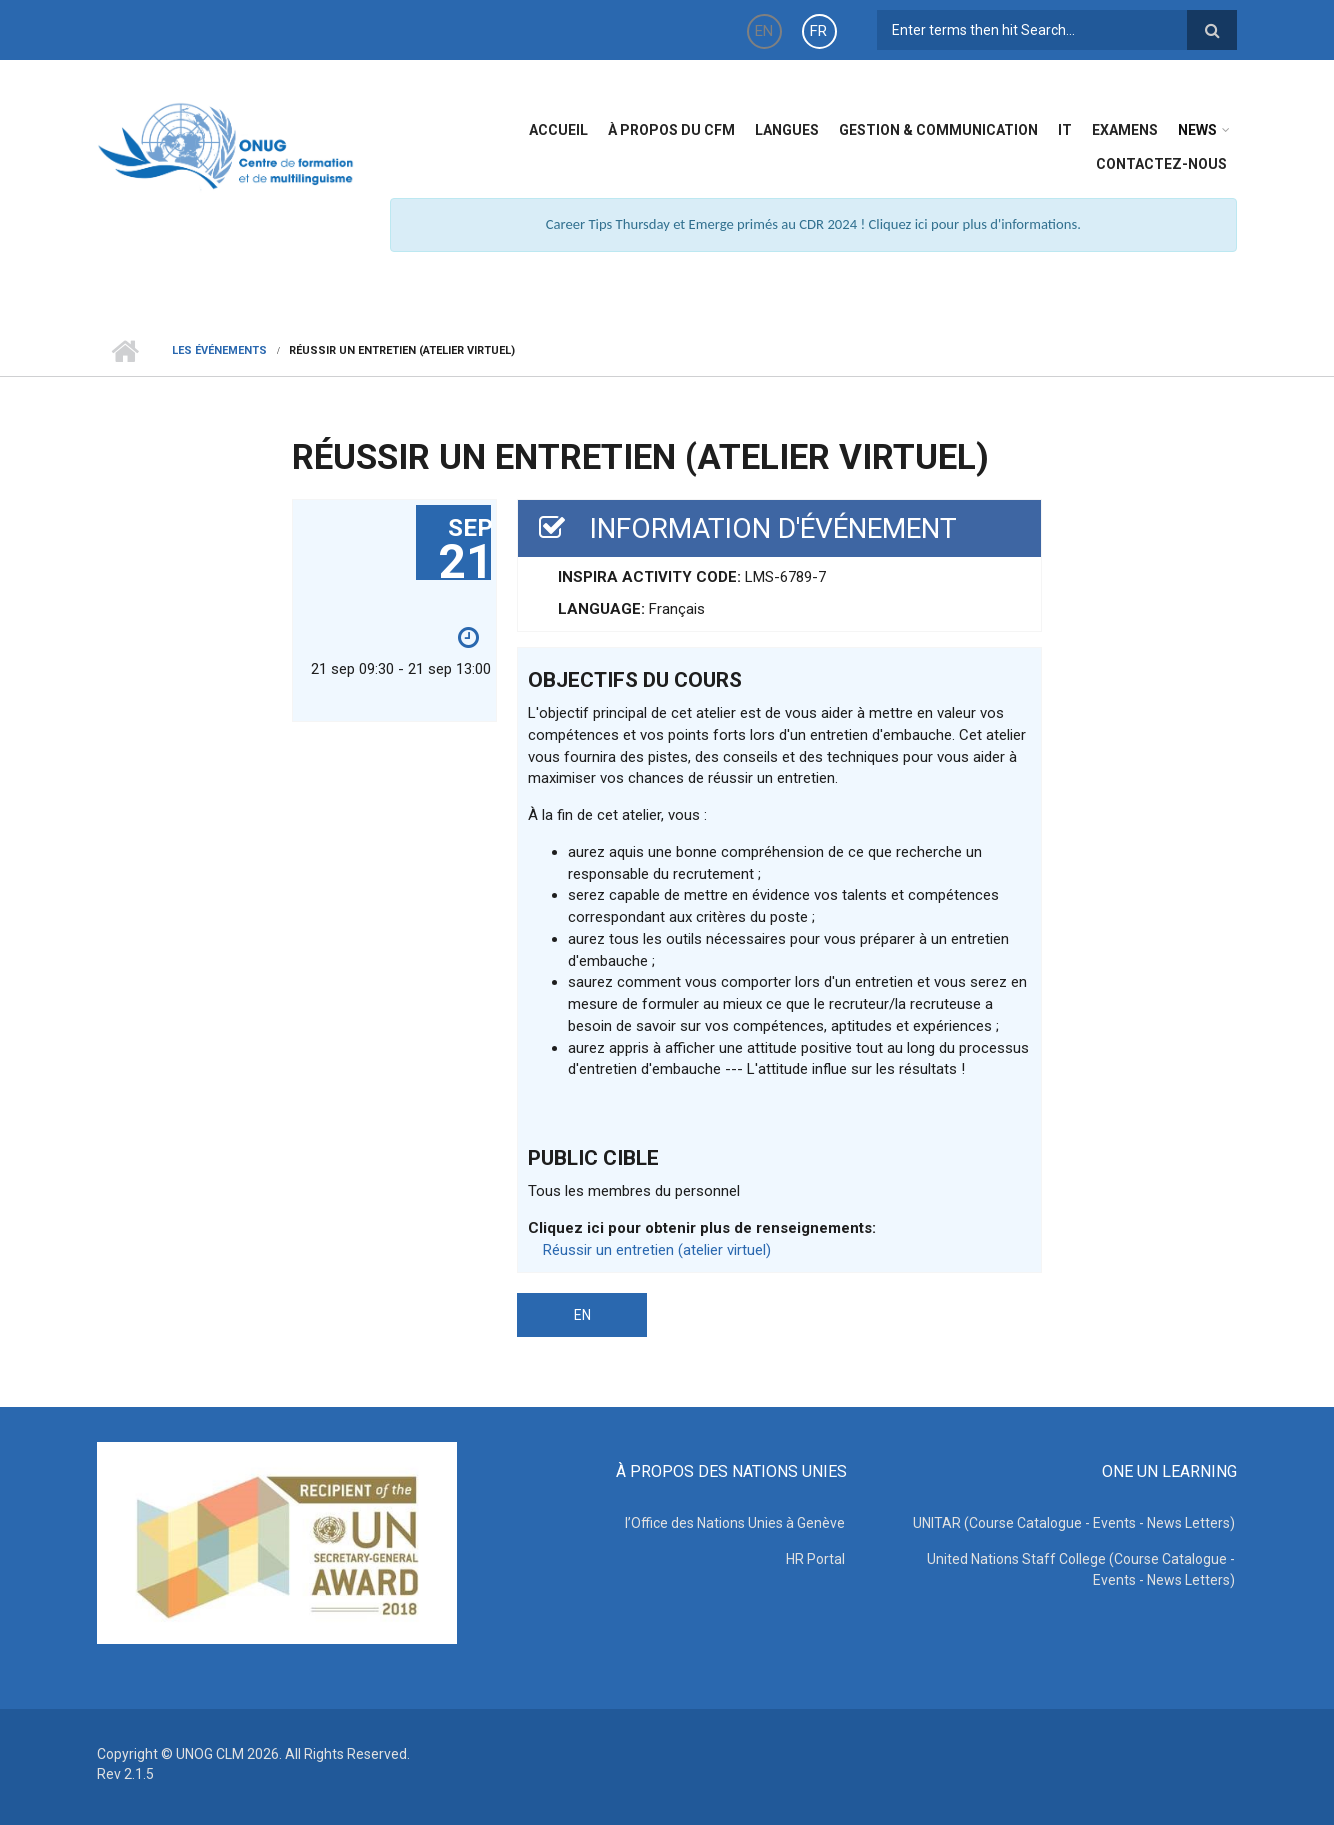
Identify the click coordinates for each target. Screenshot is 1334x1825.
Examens (1125, 130)
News (1197, 130)
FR (818, 31)
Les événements (219, 350)
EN (764, 31)
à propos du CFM (671, 130)
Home (124, 351)
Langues (787, 130)
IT (1065, 130)
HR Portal (817, 1559)
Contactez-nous (1161, 164)
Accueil (558, 130)
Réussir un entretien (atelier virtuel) (657, 1250)
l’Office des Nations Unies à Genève (737, 1523)
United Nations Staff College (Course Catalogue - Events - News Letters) (1083, 1569)
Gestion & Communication (938, 130)
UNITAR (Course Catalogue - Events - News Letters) (1076, 1523)
